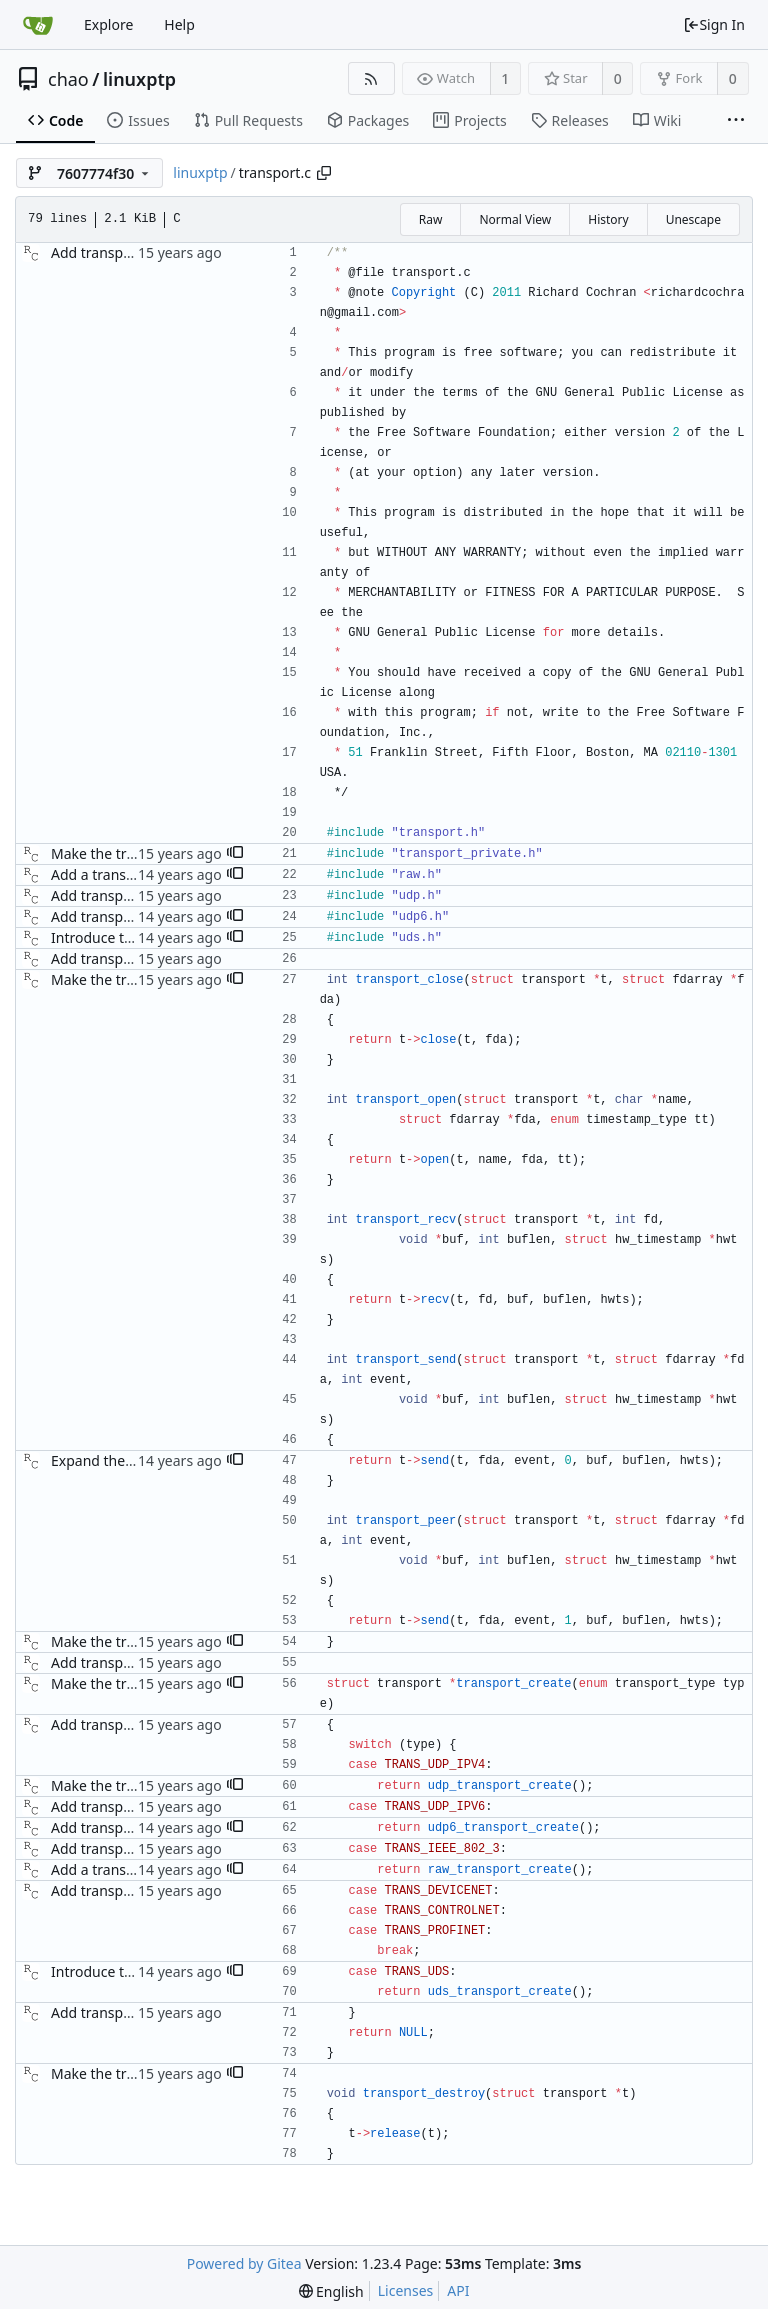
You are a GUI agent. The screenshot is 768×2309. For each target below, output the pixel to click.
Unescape (693, 219)
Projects (469, 120)
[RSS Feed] (371, 78)
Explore (108, 24)
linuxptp (139, 79)
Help (179, 24)
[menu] (331, 2291)
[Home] (38, 25)
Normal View (515, 219)
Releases (570, 120)
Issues (138, 120)
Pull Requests (248, 120)
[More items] (736, 121)
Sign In (714, 24)
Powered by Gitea (244, 2263)
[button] (235, 854)
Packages (368, 120)
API (458, 2290)
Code (55, 120)
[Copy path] (324, 173)
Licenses (406, 2290)
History (608, 219)
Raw (431, 219)
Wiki (657, 120)
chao (68, 79)
